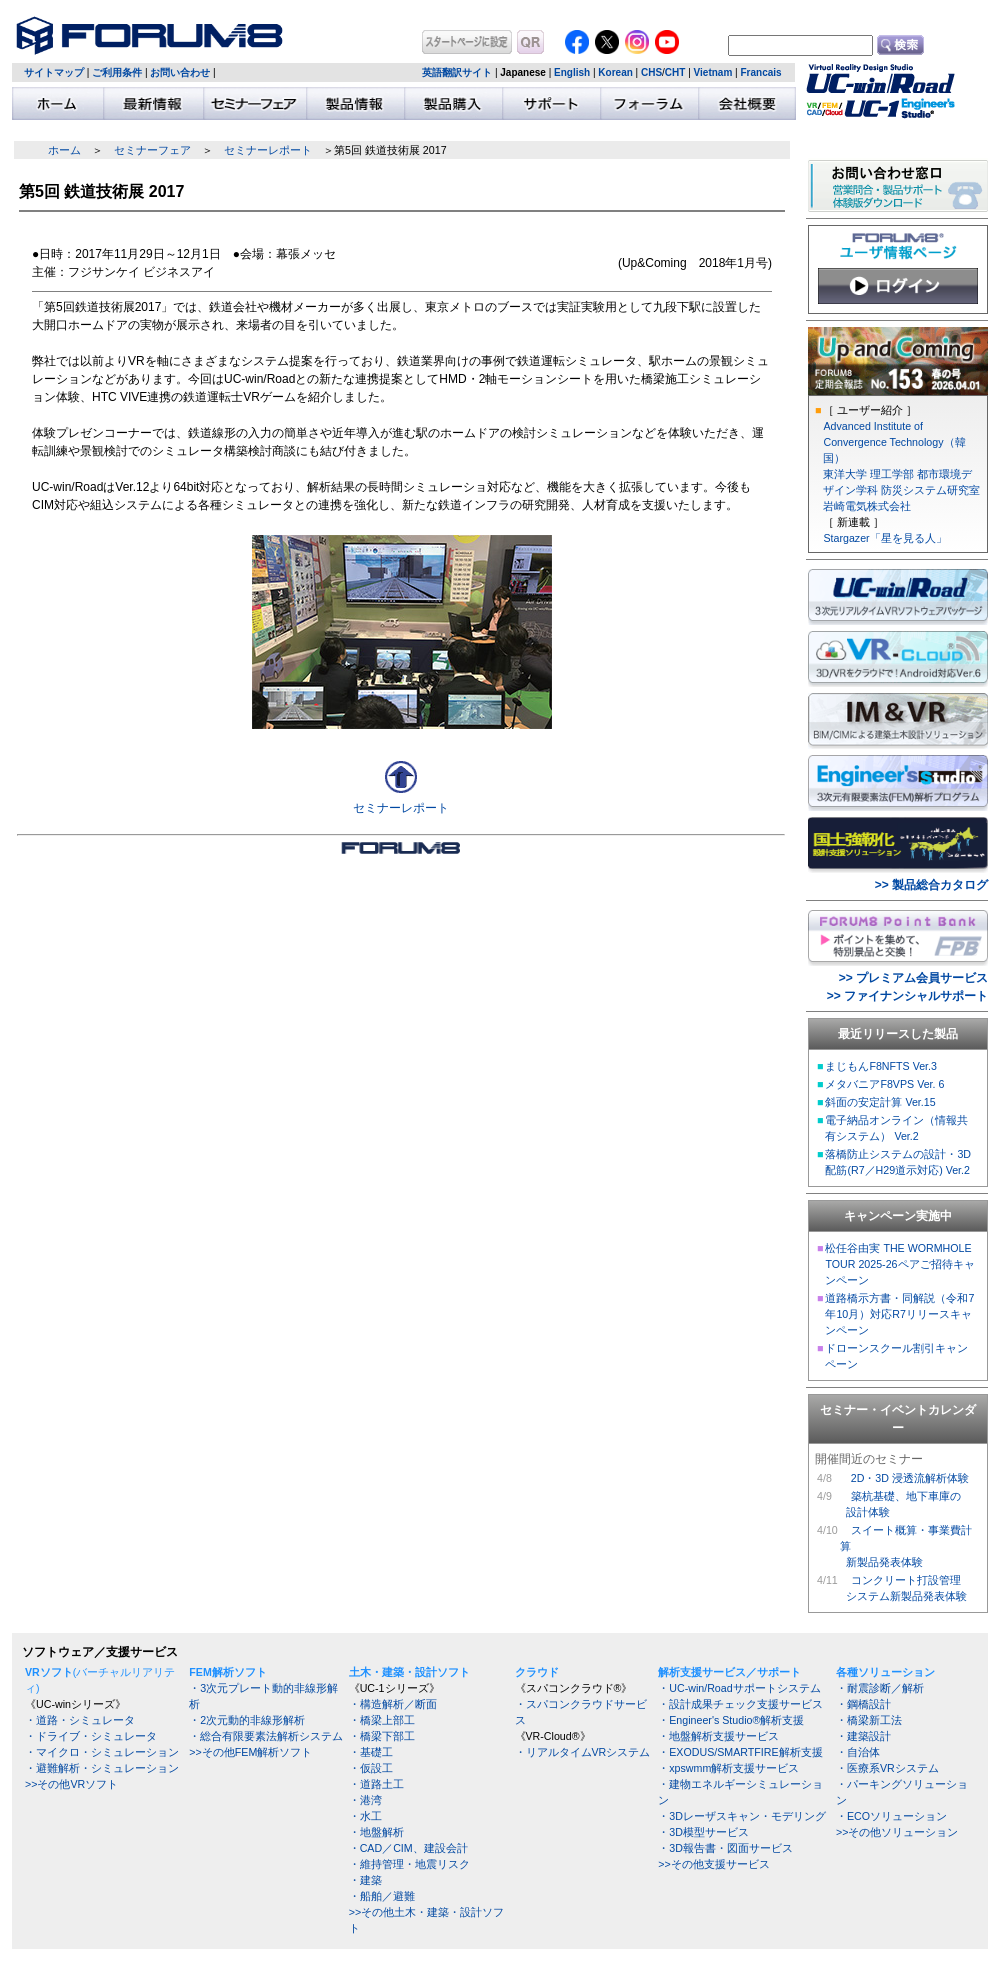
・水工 (365, 1816)
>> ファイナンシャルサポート (907, 996)
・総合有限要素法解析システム (266, 1736)
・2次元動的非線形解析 (247, 1720)
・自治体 (858, 1752)
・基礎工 (371, 1752)
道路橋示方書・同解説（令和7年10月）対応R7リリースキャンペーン (899, 1314)
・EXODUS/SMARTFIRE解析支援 (740, 1752)
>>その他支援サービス (713, 1864)
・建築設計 (863, 1736)
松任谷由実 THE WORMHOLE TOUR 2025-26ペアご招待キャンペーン (899, 1264)
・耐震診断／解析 (880, 1688)
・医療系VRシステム (887, 1768)
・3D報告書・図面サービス (725, 1848)
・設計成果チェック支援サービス (740, 1704)
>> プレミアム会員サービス (913, 978)
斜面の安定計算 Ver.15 (880, 1102)
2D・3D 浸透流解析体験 (910, 1478)
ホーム (64, 150)
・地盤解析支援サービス (718, 1736)
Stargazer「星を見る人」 (884, 538)
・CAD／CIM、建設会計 (408, 1848)
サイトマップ (54, 72)
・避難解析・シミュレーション (102, 1768)
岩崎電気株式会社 (867, 506)
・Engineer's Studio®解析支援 (731, 1720)
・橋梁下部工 (382, 1736)
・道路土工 (376, 1784)
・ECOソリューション (891, 1816)
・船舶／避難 (382, 1896)
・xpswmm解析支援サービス (728, 1768)
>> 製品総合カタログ (931, 885)
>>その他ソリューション (897, 1832)
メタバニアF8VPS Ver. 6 (884, 1084)
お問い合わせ (180, 72)
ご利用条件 (117, 72)
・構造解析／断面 (393, 1704)
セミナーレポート (268, 150)
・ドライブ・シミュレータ (91, 1736)
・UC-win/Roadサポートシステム (739, 1688)
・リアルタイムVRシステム (583, 1752)
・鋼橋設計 (863, 1704)
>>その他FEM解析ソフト (250, 1752)
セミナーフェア (152, 150)
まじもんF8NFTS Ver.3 (881, 1066)
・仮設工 (371, 1768)
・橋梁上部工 (382, 1720)
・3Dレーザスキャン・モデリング (742, 1816)
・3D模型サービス (703, 1832)
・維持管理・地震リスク (409, 1864)
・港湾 (365, 1800)
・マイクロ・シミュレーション (102, 1752)
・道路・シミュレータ (80, 1720)
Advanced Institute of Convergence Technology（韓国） (894, 442)
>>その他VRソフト (71, 1784)
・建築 (365, 1880)
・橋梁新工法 (869, 1720)
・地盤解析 (376, 1832)
